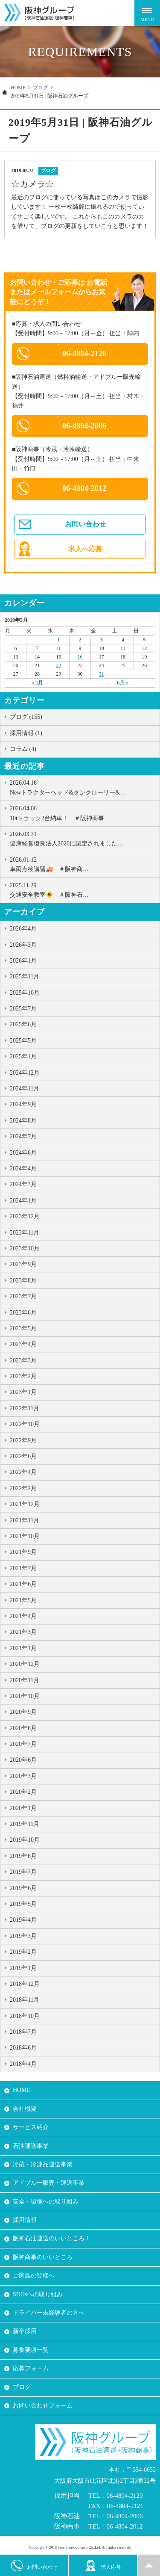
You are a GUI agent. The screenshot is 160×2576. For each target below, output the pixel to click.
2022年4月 (23, 1472)
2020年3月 (23, 1776)
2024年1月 (23, 1200)
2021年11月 (24, 1520)
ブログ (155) (26, 717)
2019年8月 (23, 1856)
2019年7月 (23, 1872)
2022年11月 (24, 1408)
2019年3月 (23, 1936)
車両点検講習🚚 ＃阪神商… (82, 863)
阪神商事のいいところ (43, 2257)
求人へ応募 (85, 548)
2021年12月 (25, 1504)
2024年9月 (23, 1104)
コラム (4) (23, 749)
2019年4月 (23, 1920)
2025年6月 (23, 1024)
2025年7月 (23, 1008)
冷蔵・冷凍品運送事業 (43, 2164)
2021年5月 (23, 1600)
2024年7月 (23, 1136)
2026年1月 (23, 960)
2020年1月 (23, 1808)
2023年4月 (23, 1344)
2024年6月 (23, 1152)
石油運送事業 (31, 2146)
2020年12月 (25, 1664)
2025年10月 (25, 993)
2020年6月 (23, 1760)
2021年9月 (23, 1552)
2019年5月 (23, 1904)
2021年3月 (23, 1632)
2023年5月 (23, 1328)
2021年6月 (23, 1584)
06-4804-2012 (84, 488)
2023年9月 (23, 1264)
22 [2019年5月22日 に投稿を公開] (58, 665)
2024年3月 (23, 1184)
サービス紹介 (31, 2127)
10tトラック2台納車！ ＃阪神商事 (82, 812)
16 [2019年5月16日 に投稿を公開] (79, 657)
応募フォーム (31, 2368)
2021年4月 (23, 1616)
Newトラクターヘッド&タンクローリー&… (82, 786)
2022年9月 (23, 1440)
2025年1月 (23, 1056)
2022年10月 (25, 1424)
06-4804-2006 (84, 426)
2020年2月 (23, 1792)
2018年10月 (25, 2016)
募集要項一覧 (31, 2350)
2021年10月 (25, 1536)
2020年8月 (23, 1728)
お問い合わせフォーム (43, 2405)
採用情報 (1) (26, 733)
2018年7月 (23, 2032)
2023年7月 (23, 1296)
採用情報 (25, 2220)
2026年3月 (23, 945)
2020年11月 (24, 1680)
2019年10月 (25, 1840)
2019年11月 (24, 1824)
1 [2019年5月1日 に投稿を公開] (58, 640)
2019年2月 (23, 1952)
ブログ (40, 88)
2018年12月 (25, 1984)
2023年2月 (23, 1376)
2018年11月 (24, 2000)
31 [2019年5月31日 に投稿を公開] (101, 674)
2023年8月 (23, 1280)
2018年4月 (23, 2064)
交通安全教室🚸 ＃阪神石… (82, 889)
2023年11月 (24, 1232)
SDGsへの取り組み (38, 2294)
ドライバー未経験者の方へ (48, 2313)
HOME (18, 88)
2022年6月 (23, 1456)
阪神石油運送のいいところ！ (51, 2238)
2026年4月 (23, 928)
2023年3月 (23, 1360)
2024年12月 (25, 1072)
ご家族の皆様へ (34, 2275)
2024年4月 (23, 1168)
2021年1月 (23, 1648)
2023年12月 (25, 1216)
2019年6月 (23, 1888)
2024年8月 (23, 1120)
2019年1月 (23, 1968)
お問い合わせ (85, 524)
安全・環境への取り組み (46, 2201)
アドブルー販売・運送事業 (48, 2183)
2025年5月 (23, 1040)
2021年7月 (23, 1568)
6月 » (122, 682)
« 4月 (37, 682)
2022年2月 (23, 1488)
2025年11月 (24, 976)
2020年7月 (23, 1744)
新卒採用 (25, 2331)
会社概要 (25, 2109)
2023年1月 (23, 1392)
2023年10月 (25, 1248)
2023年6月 (23, 1312)
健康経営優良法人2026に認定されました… (82, 838)
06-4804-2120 (84, 353)
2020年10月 (25, 1696)
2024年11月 (24, 1088)
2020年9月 (23, 1712)
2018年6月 (23, 2047)
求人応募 (103, 2565)
